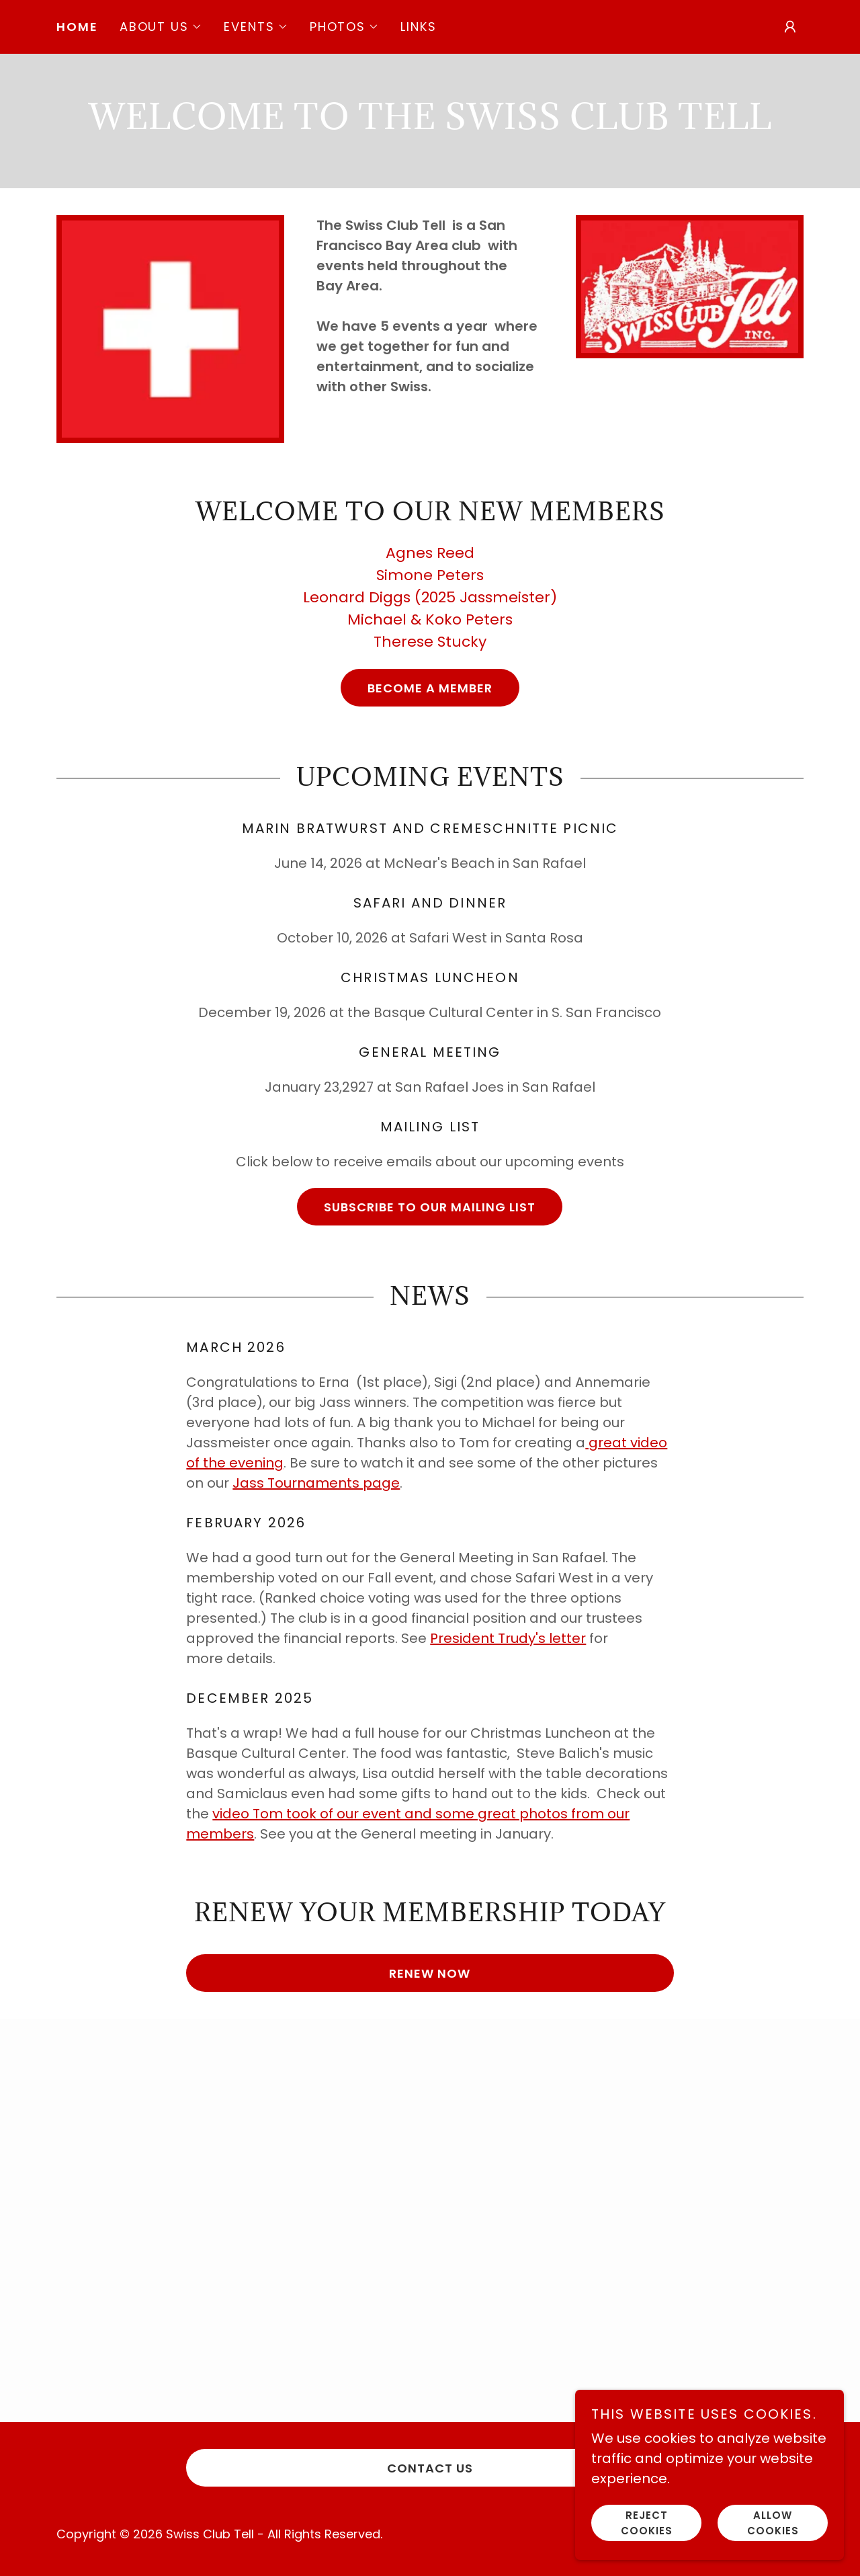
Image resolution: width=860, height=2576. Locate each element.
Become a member (430, 688)
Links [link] (418, 26)
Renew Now (429, 1973)
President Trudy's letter (508, 1638)
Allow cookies (773, 2523)
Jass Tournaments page (316, 1483)
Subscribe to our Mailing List (429, 1207)
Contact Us (430, 2468)
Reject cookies (647, 2523)
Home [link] (77, 27)
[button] (161, 27)
